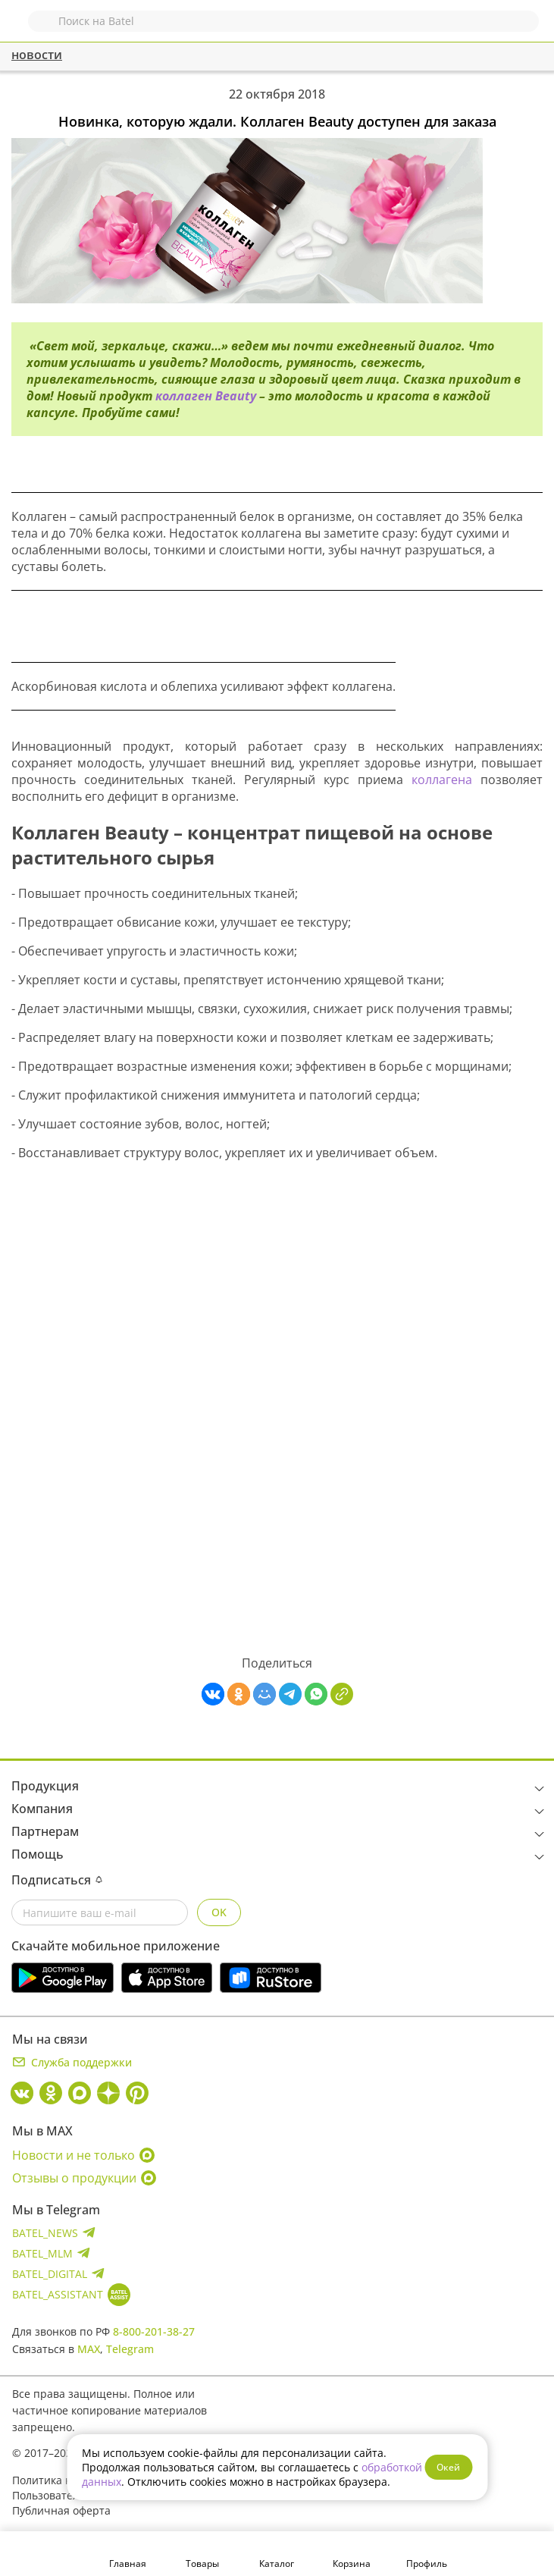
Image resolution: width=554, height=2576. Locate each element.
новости (36, 54)
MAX (88, 2349)
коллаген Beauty (207, 395)
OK (219, 1912)
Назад (20, 28)
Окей (448, 2467)
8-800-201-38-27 (154, 2331)
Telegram (130, 2349)
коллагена (446, 779)
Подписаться (56, 1880)
